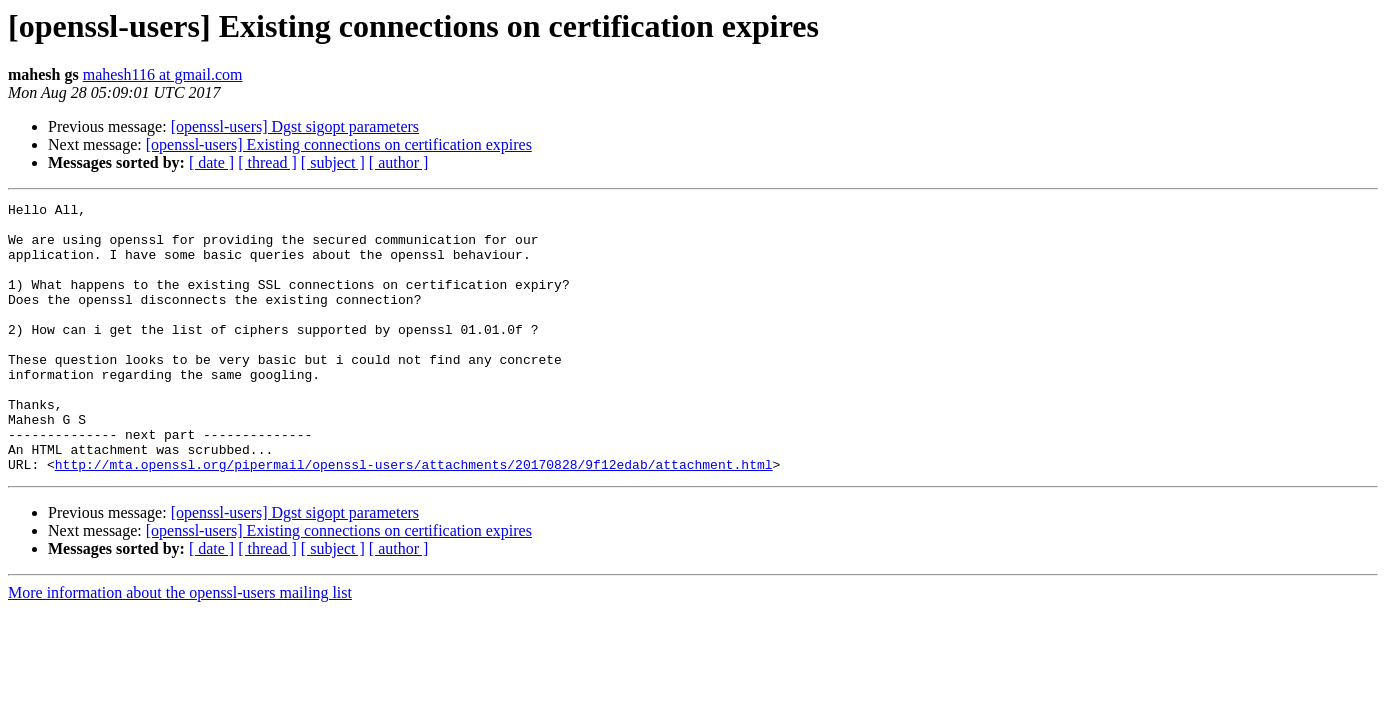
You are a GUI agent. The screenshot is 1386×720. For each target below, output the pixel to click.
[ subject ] (333, 162)
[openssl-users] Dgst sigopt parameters (295, 126)
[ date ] (211, 162)
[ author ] (399, 162)
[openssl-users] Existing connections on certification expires (339, 144)
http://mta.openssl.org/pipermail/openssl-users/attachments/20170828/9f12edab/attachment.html (414, 518)
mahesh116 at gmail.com (163, 74)
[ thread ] (267, 162)
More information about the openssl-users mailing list (180, 646)
